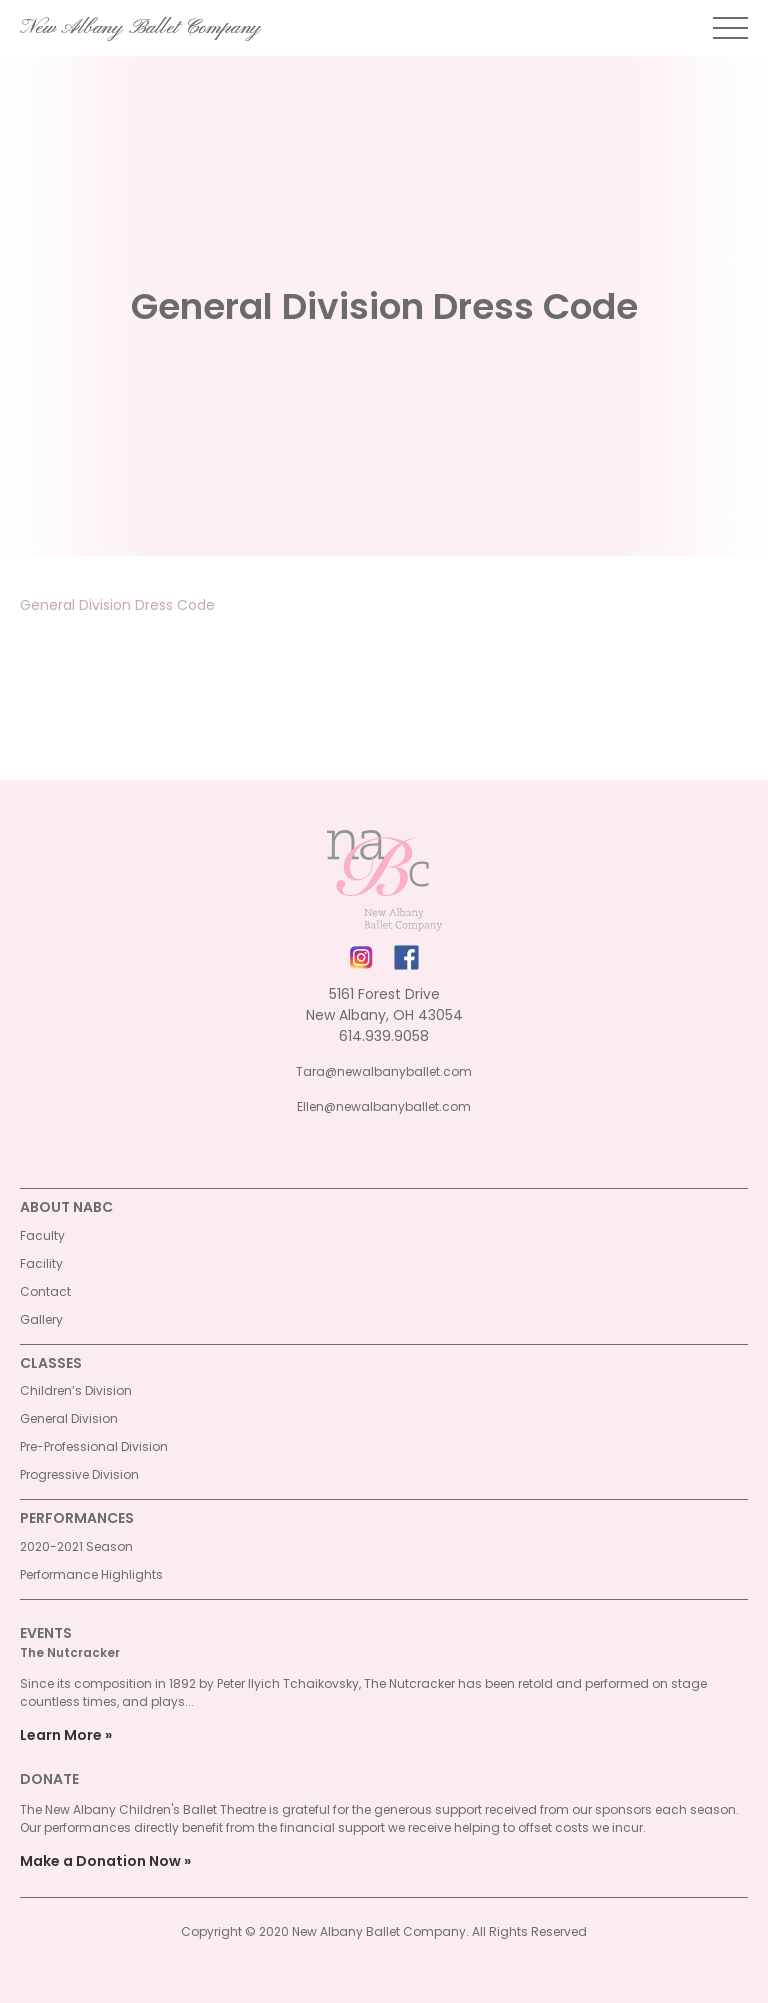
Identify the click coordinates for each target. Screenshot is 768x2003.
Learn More (61, 1735)
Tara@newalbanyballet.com (384, 1071)
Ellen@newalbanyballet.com (384, 1106)
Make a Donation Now (100, 1861)
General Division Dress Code (117, 605)
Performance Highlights (91, 1574)
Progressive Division (79, 1474)
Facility (41, 1263)
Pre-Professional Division (94, 1446)
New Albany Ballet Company (140, 28)
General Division (69, 1418)
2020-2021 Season (76, 1546)
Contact (45, 1291)
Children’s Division (76, 1390)
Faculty (42, 1235)
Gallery (41, 1319)
